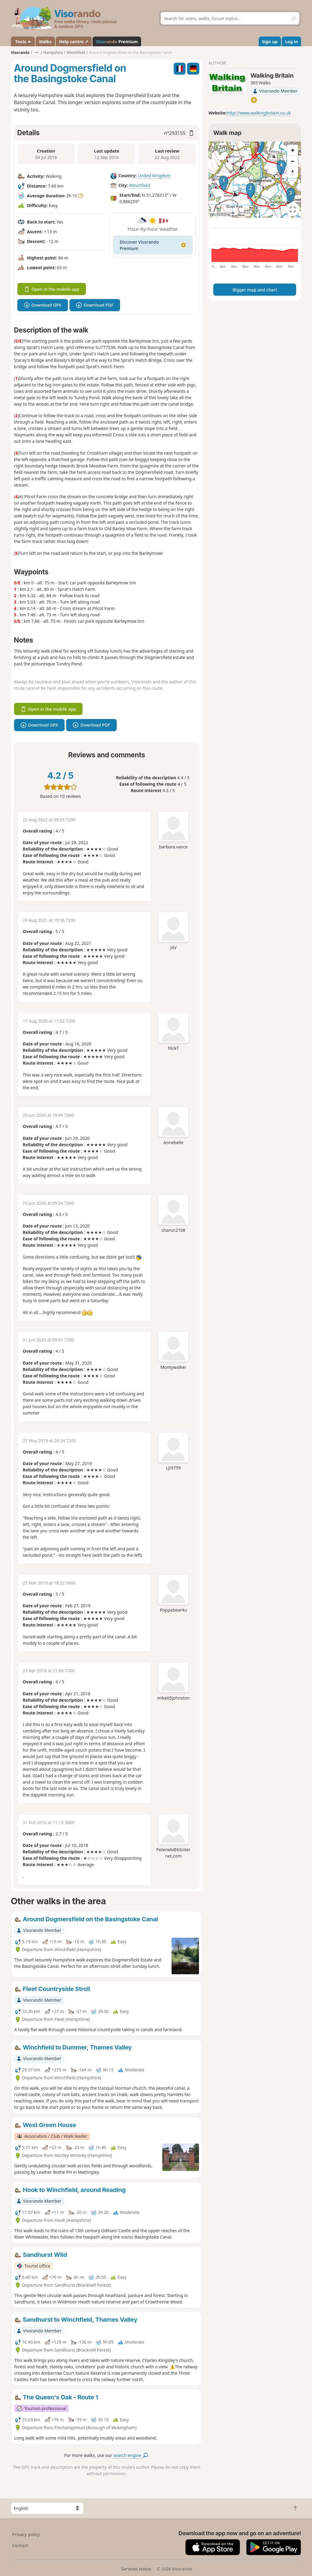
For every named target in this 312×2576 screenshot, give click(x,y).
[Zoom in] (292, 150)
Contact (20, 2545)
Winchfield (139, 185)
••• (36, 52)
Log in (291, 41)
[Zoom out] (292, 161)
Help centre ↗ (73, 41)
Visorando (20, 52)
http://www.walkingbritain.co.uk (259, 113)
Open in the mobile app (52, 289)
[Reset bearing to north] (292, 172)
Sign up (270, 41)
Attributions (220, 214)
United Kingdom (154, 175)
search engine (130, 2455)
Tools (22, 41)
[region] (254, 180)
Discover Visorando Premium (153, 245)
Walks (45, 41)
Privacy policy (26, 2534)
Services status (136, 2569)
